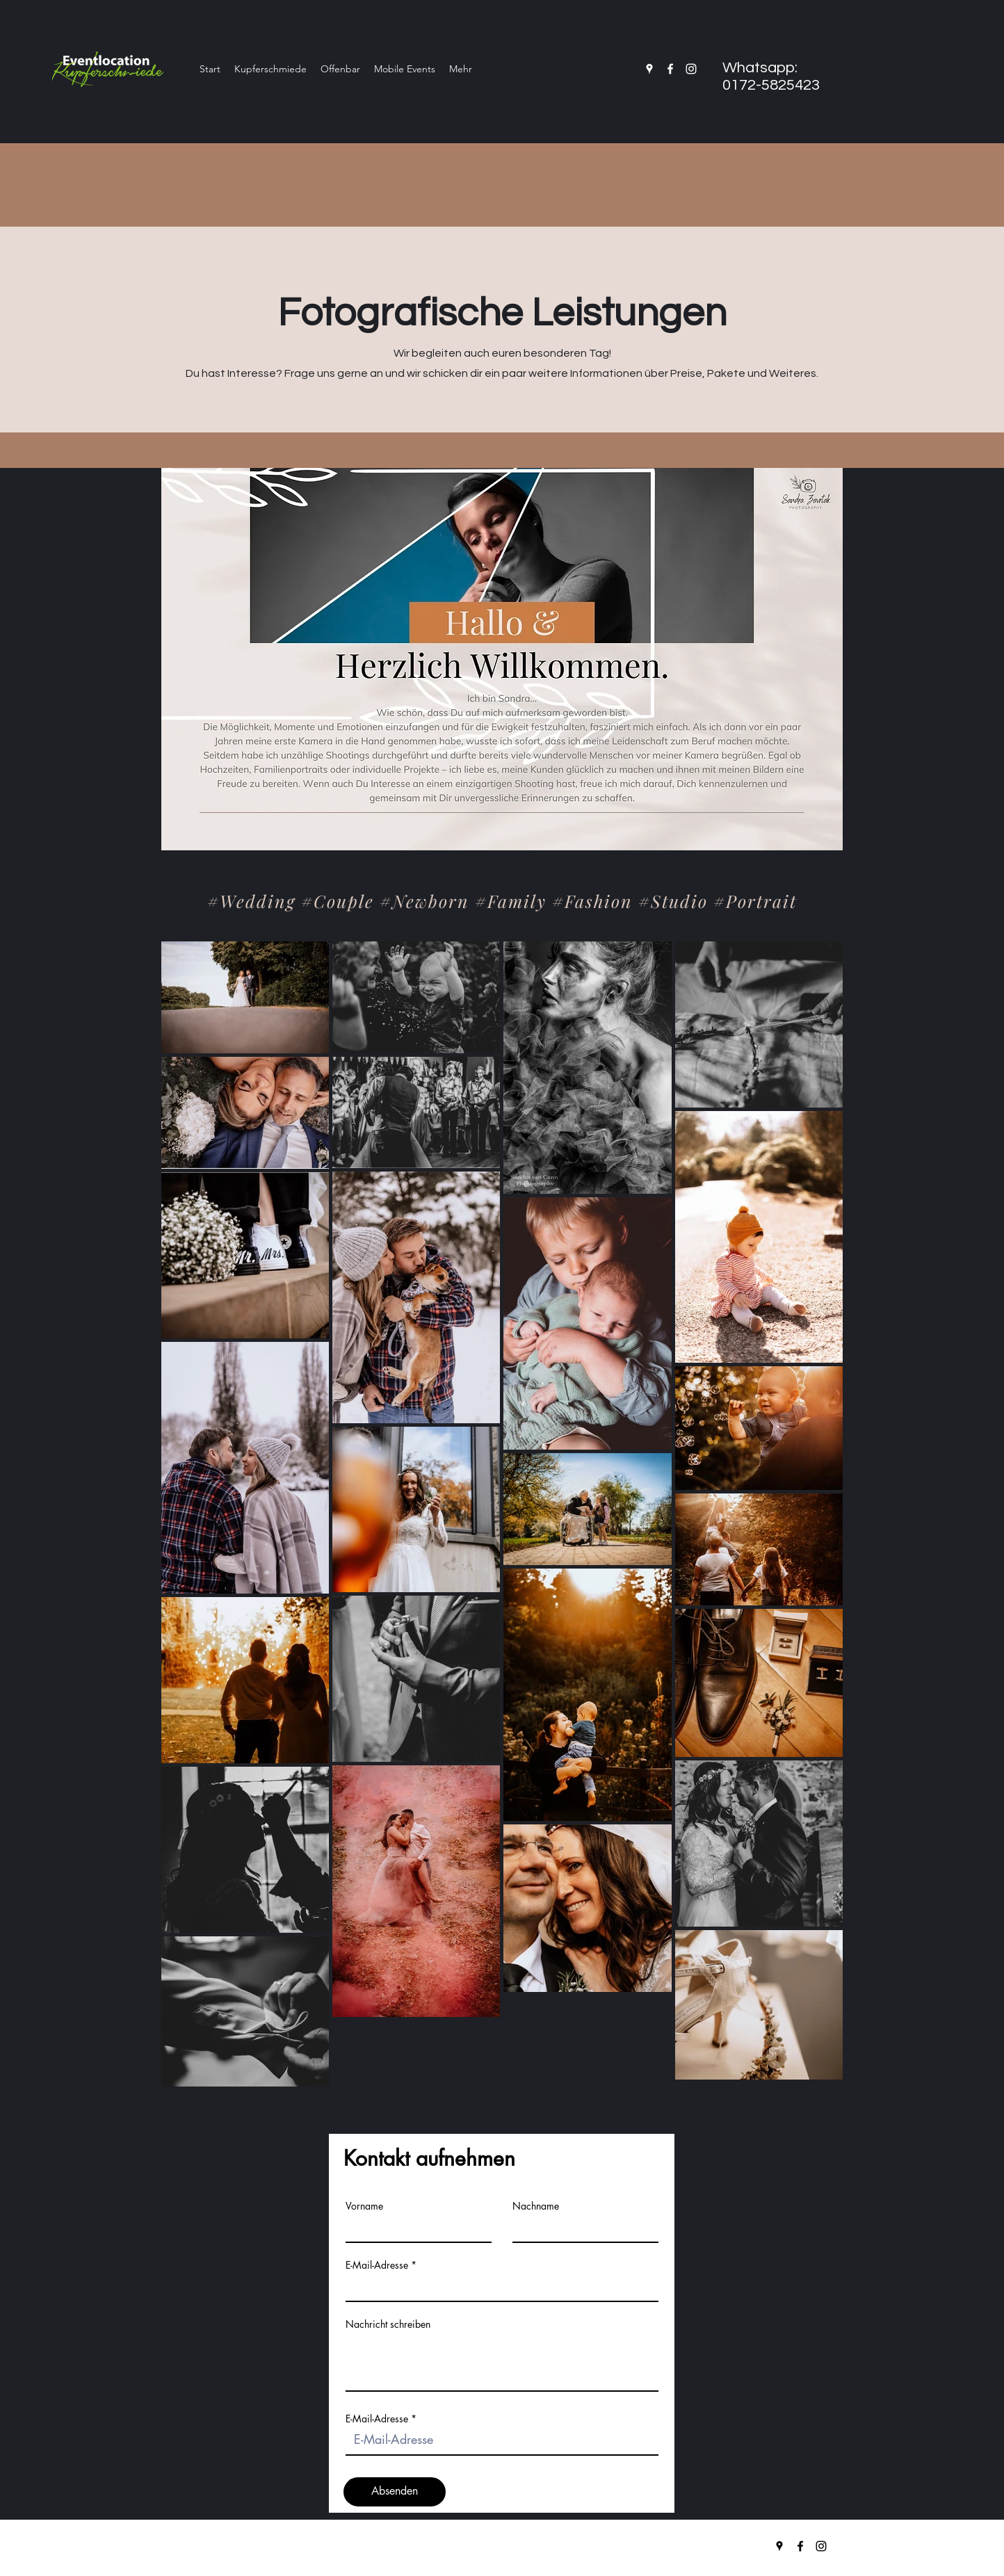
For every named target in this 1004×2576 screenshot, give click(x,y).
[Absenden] (394, 2491)
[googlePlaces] (649, 69)
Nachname (535, 2206)
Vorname (364, 2206)
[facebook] (670, 69)
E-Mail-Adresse (377, 2265)
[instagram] (691, 69)
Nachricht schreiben (388, 2324)
